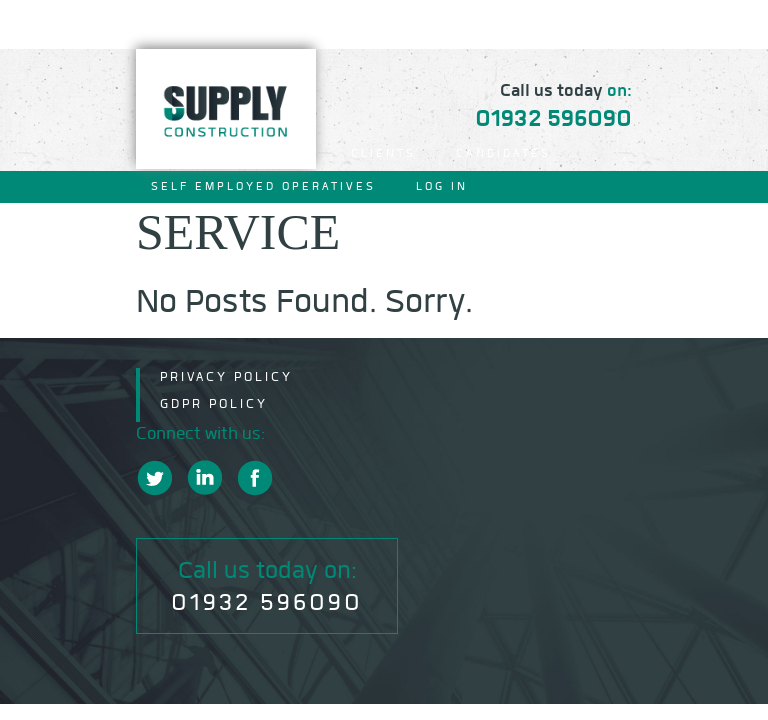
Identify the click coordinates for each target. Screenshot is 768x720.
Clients (383, 153)
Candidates (503, 153)
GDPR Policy (214, 403)
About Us (272, 153)
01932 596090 (553, 118)
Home (172, 153)
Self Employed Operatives (263, 186)
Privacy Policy (226, 376)
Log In (442, 186)
